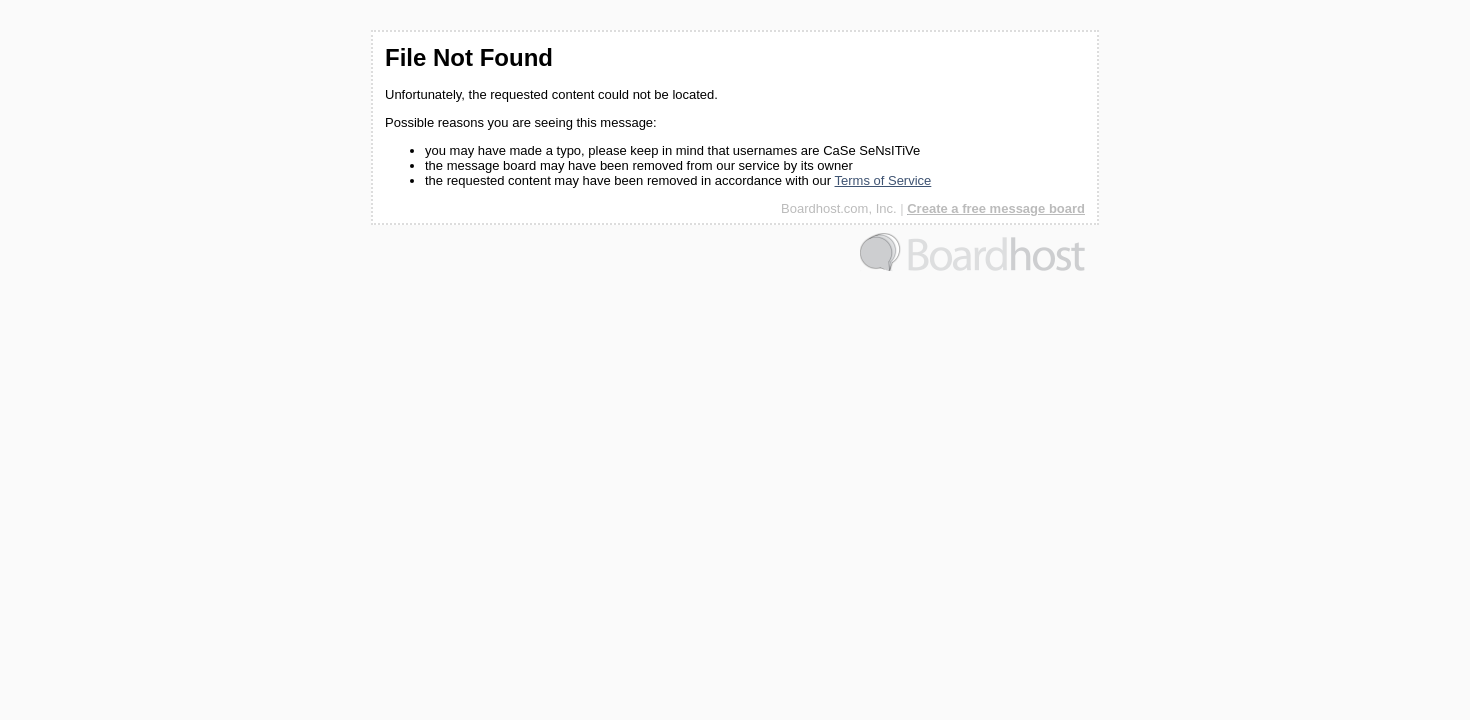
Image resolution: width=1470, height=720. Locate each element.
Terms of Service (883, 180)
